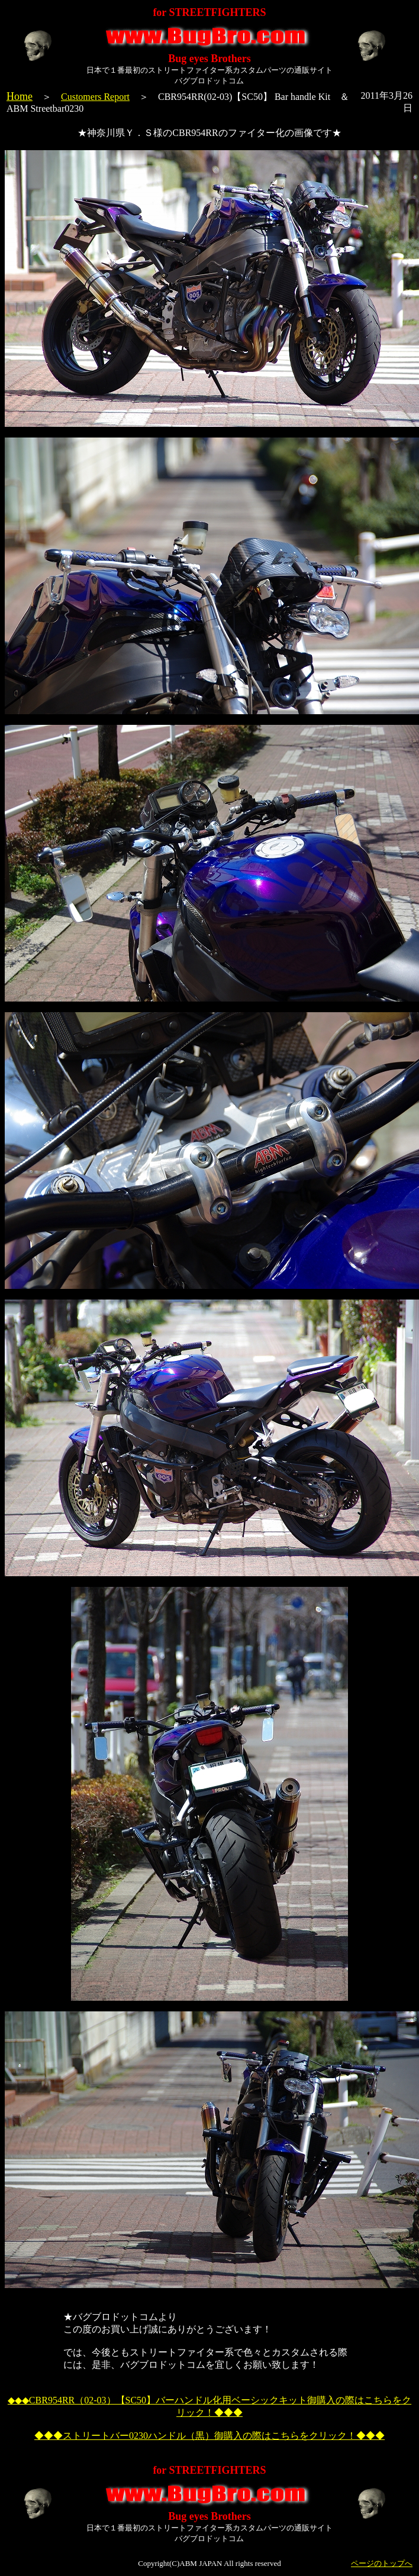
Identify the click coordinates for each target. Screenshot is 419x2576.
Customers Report (95, 97)
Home (20, 96)
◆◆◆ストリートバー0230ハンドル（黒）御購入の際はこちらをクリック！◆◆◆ (209, 2436)
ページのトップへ (381, 2563)
